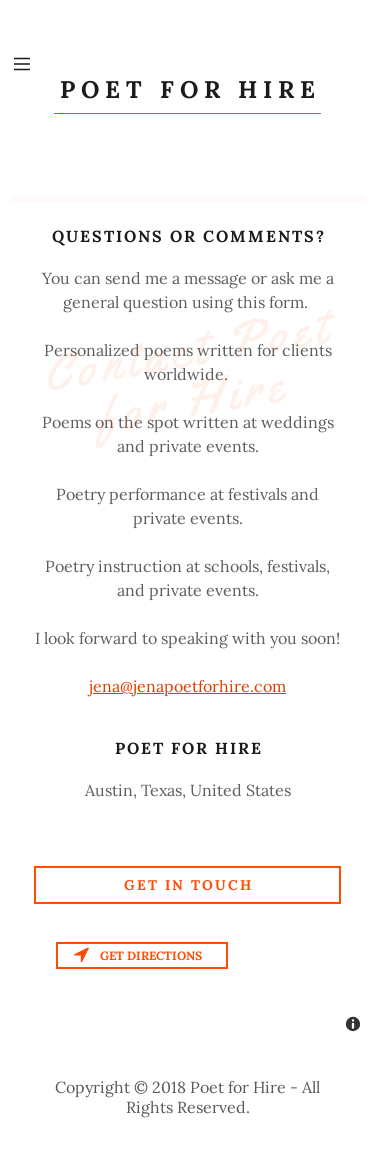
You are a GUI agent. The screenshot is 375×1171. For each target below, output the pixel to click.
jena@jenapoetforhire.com (187, 686)
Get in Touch (188, 885)
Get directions (138, 955)
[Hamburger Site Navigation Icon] (22, 64)
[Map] (187, 990)
